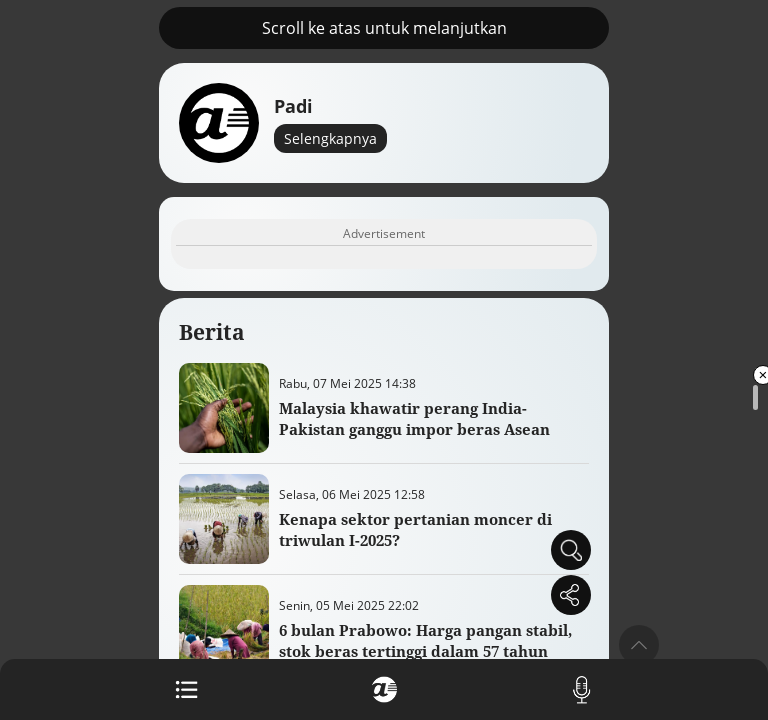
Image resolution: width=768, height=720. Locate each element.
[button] (639, 645)
